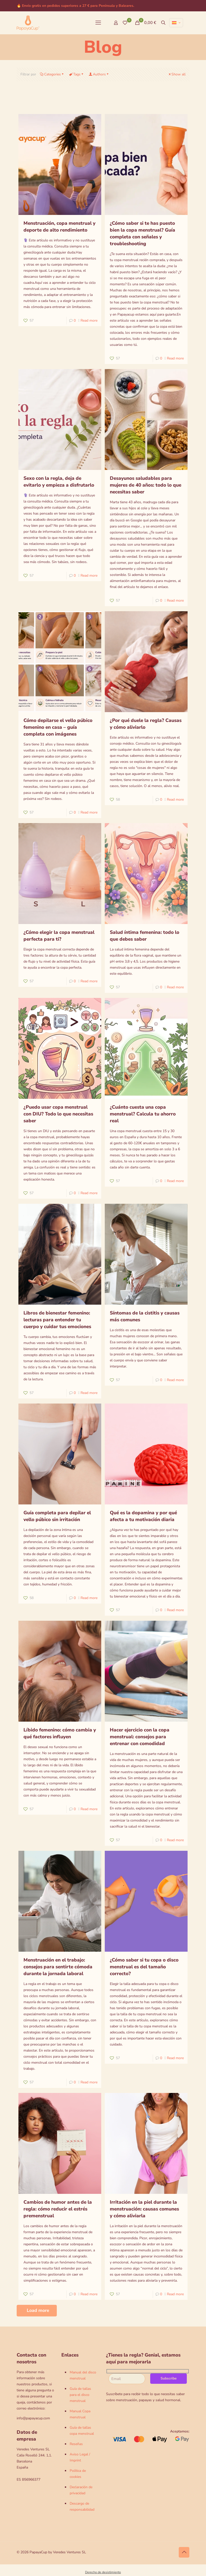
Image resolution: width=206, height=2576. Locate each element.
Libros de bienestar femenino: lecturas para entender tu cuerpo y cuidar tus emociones (57, 1320)
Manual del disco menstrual (83, 2375)
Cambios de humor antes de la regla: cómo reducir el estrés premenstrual (57, 2209)
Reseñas (76, 2444)
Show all (177, 74)
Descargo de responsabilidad (82, 2506)
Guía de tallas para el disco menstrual (80, 2394)
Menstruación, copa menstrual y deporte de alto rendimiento (59, 226)
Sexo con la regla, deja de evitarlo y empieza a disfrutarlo (59, 481)
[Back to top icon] (184, 2552)
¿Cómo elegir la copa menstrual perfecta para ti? (58, 935)
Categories (52, 74)
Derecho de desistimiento (103, 2572)
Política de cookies (78, 2473)
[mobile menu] (98, 22)
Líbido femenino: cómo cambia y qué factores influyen (59, 1733)
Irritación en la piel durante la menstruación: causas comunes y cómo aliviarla (144, 2209)
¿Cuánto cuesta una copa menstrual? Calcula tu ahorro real (143, 1114)
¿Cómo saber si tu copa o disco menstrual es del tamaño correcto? (144, 1967)
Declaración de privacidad (81, 2490)
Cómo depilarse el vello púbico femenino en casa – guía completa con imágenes (57, 727)
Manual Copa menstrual (80, 2414)
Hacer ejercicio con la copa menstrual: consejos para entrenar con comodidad (139, 1737)
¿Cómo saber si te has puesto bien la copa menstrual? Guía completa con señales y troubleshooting (142, 233)
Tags (76, 74)
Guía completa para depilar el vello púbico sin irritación (57, 1516)
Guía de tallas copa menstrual (82, 2430)
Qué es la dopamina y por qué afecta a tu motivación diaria (143, 1516)
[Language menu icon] (176, 22)
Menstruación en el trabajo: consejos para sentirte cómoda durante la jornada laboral (57, 1967)
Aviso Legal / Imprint (80, 2457)
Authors (99, 74)
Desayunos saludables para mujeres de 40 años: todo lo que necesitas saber (145, 485)
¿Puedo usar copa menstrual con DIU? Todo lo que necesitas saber (58, 1114)
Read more (89, 320)
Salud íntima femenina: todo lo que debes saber (144, 935)
